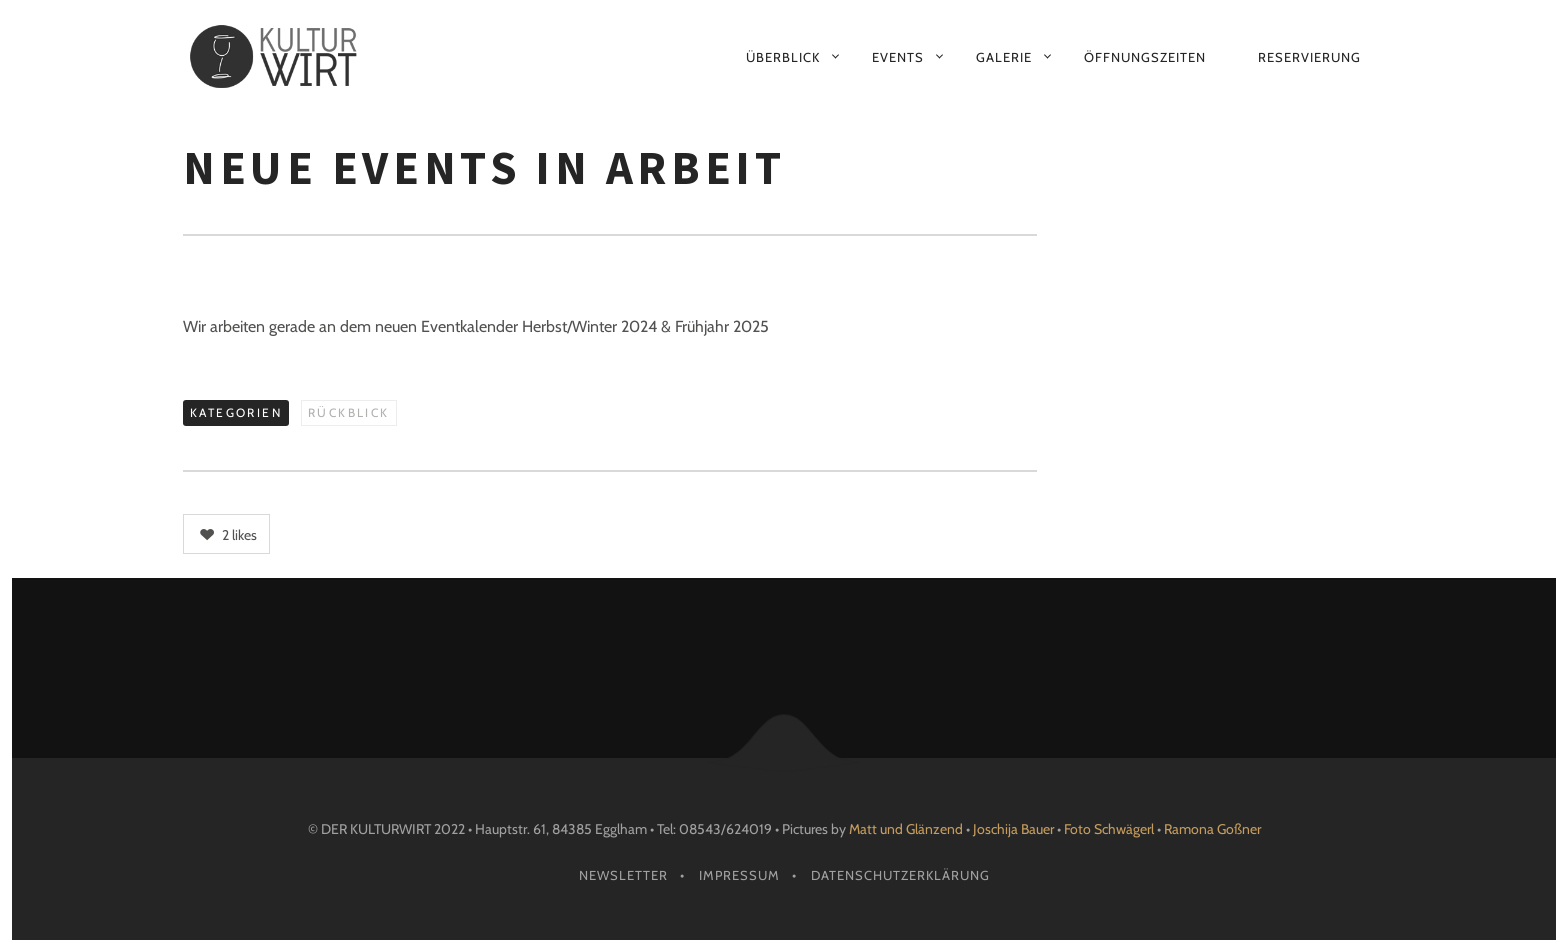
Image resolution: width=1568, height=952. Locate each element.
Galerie (1004, 57)
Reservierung (1309, 57)
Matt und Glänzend (906, 829)
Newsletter (623, 875)
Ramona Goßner (1212, 829)
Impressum (739, 875)
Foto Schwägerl (1109, 829)
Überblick (783, 57)
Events (898, 57)
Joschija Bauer (1015, 829)
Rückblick (349, 412)
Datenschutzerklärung (900, 875)
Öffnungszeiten (1145, 57)
